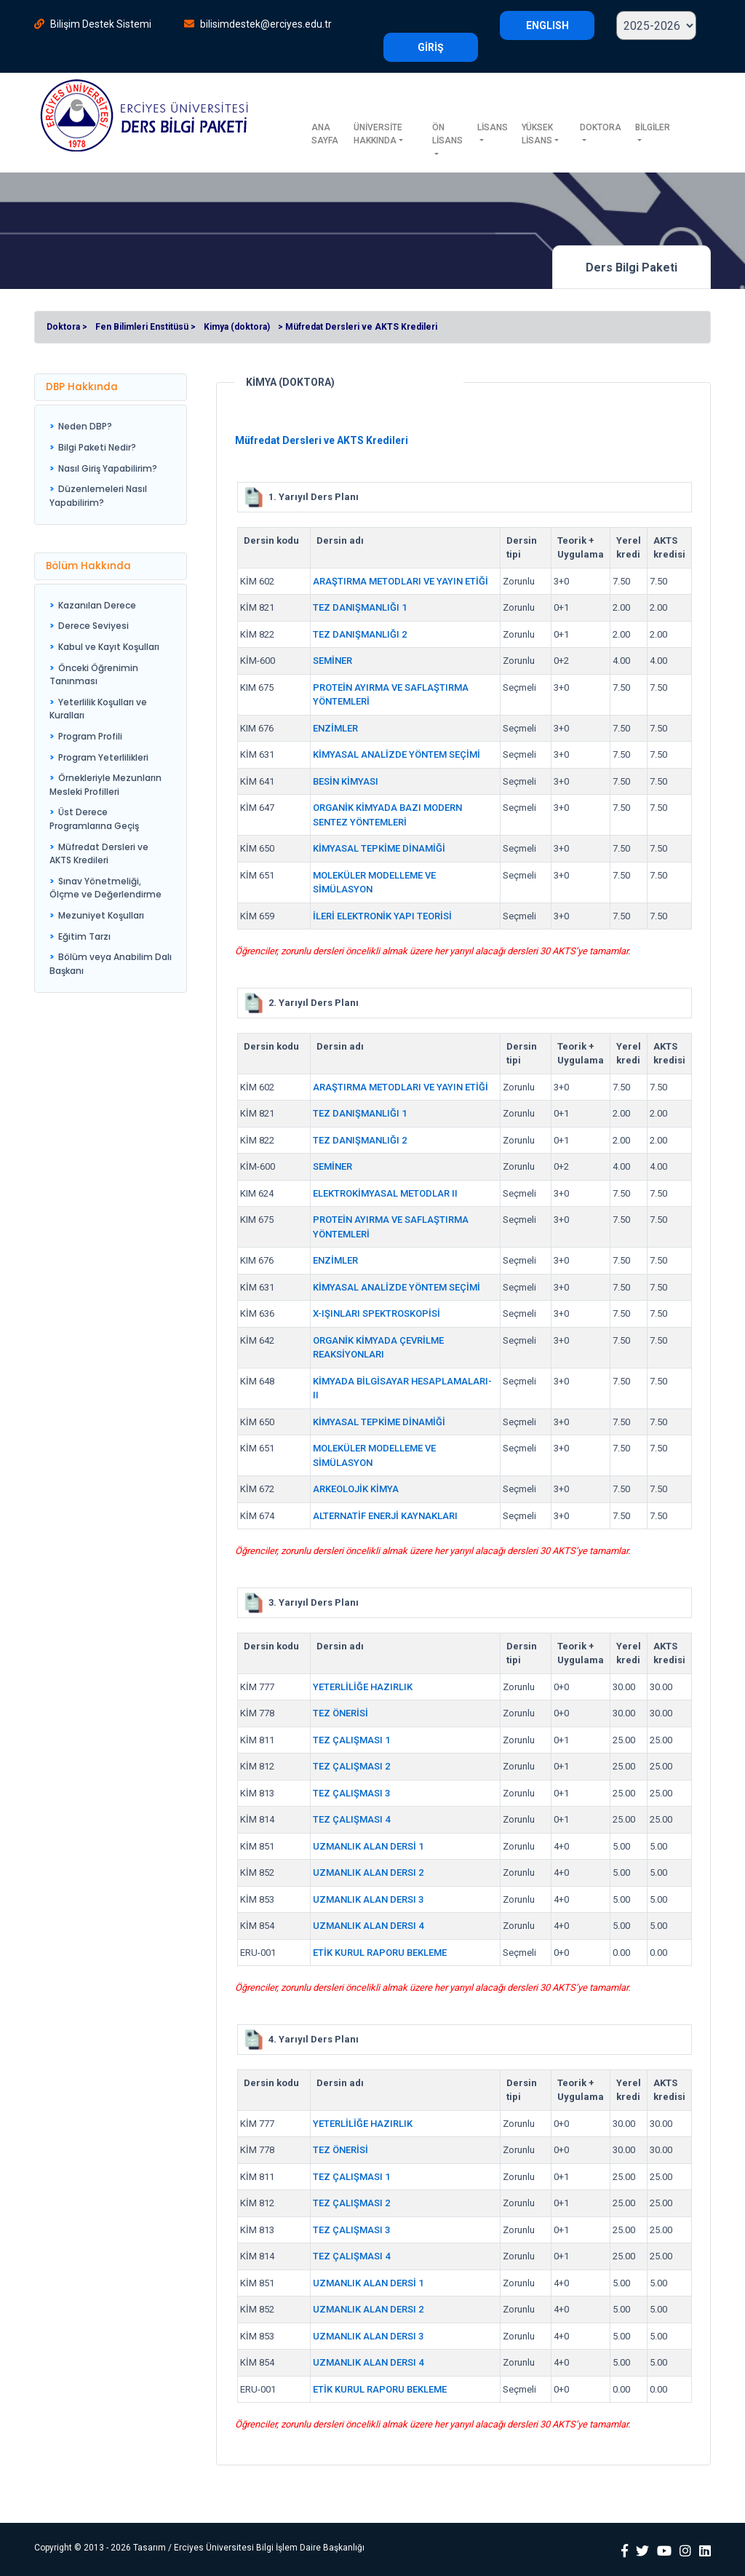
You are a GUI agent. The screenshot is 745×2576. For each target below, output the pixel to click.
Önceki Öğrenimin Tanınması (93, 675)
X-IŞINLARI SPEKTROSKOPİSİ (376, 1313)
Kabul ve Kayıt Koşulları (108, 647)
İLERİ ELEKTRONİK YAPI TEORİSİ (382, 916)
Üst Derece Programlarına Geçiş (94, 819)
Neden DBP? (85, 426)
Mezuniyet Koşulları (101, 915)
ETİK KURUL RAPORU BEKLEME (380, 1952)
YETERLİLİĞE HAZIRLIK (363, 1686)
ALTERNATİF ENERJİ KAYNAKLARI (385, 1515)
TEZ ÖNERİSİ (340, 1713)
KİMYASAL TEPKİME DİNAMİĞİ (379, 848)
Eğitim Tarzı (84, 936)
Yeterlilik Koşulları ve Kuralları (98, 709)
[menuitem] (110, 426)
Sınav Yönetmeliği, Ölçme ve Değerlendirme (105, 888)
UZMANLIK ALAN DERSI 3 (368, 1899)
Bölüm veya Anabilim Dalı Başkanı (110, 964)
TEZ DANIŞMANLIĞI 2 (360, 634)
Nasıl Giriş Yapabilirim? (107, 468)
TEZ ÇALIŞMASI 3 (351, 1793)
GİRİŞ (431, 47)
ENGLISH (547, 25)
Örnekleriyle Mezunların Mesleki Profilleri (105, 785)
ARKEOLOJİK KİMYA (356, 1488)
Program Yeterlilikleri (103, 757)
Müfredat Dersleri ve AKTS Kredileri (98, 854)
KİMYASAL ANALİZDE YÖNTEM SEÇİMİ (396, 754)
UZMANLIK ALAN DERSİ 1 (368, 1846)
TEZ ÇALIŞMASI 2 (351, 1766)
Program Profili (90, 736)
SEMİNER (332, 660)
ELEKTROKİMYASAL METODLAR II (385, 1193)
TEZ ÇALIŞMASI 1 (351, 1740)
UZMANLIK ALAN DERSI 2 (368, 1872)
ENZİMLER (335, 728)
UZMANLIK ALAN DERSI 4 (368, 1925)
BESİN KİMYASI (345, 781)
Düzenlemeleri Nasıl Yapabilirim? (98, 496)
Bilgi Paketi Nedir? (97, 447)
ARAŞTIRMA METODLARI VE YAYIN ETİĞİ (400, 581)
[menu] (110, 464)
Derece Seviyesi (93, 625)
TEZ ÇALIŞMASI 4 (351, 1819)
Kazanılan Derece (97, 605)
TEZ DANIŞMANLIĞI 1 (360, 607)
